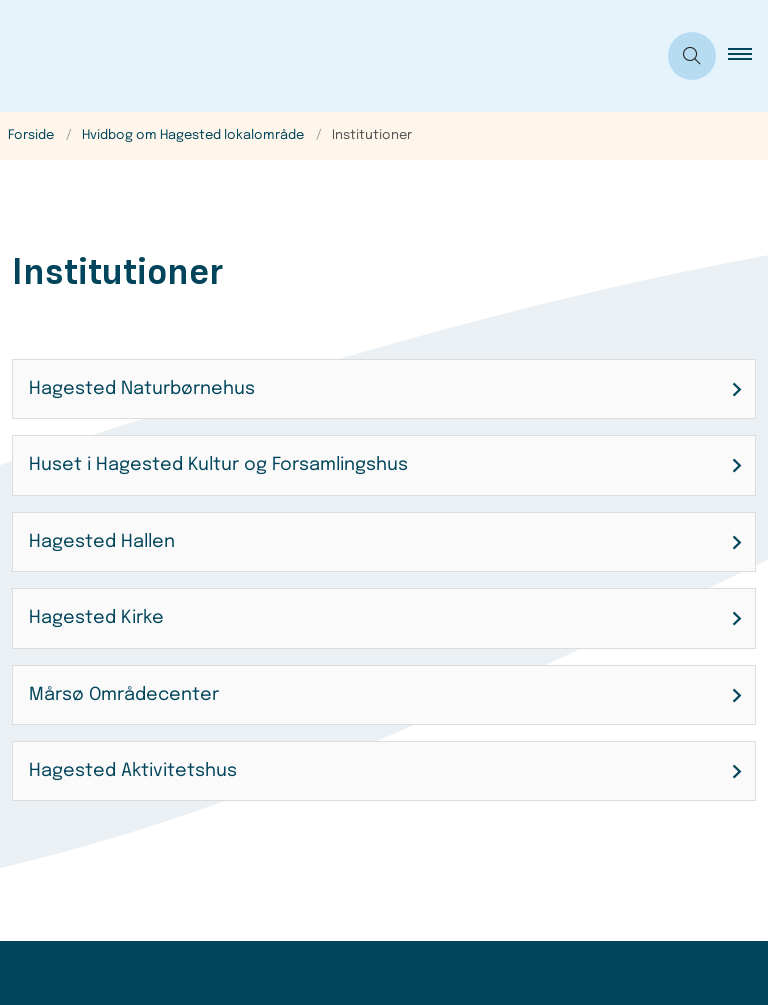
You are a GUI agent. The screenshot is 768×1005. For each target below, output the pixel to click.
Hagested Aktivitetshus (133, 771)
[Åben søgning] (692, 56)
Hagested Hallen (102, 542)
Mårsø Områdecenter (124, 695)
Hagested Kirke (96, 618)
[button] (748, 56)
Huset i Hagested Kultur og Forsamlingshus (218, 465)
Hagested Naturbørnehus (142, 389)
